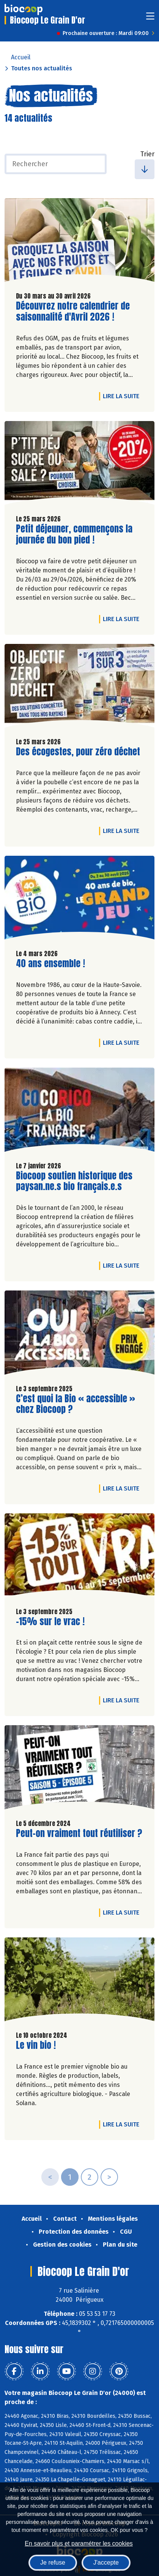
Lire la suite (123, 396)
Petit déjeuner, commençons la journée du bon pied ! (74, 534)
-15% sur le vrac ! (50, 1621)
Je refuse (52, 2562)
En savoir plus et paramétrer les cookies (79, 2543)
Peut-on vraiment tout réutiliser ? (79, 1833)
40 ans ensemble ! (50, 963)
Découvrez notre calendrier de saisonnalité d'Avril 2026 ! (73, 311)
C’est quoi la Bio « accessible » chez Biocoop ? (75, 1404)
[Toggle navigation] (150, 18)
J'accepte (106, 2562)
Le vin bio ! (36, 2045)
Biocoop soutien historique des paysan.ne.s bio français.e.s (74, 1181)
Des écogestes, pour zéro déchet (78, 751)
